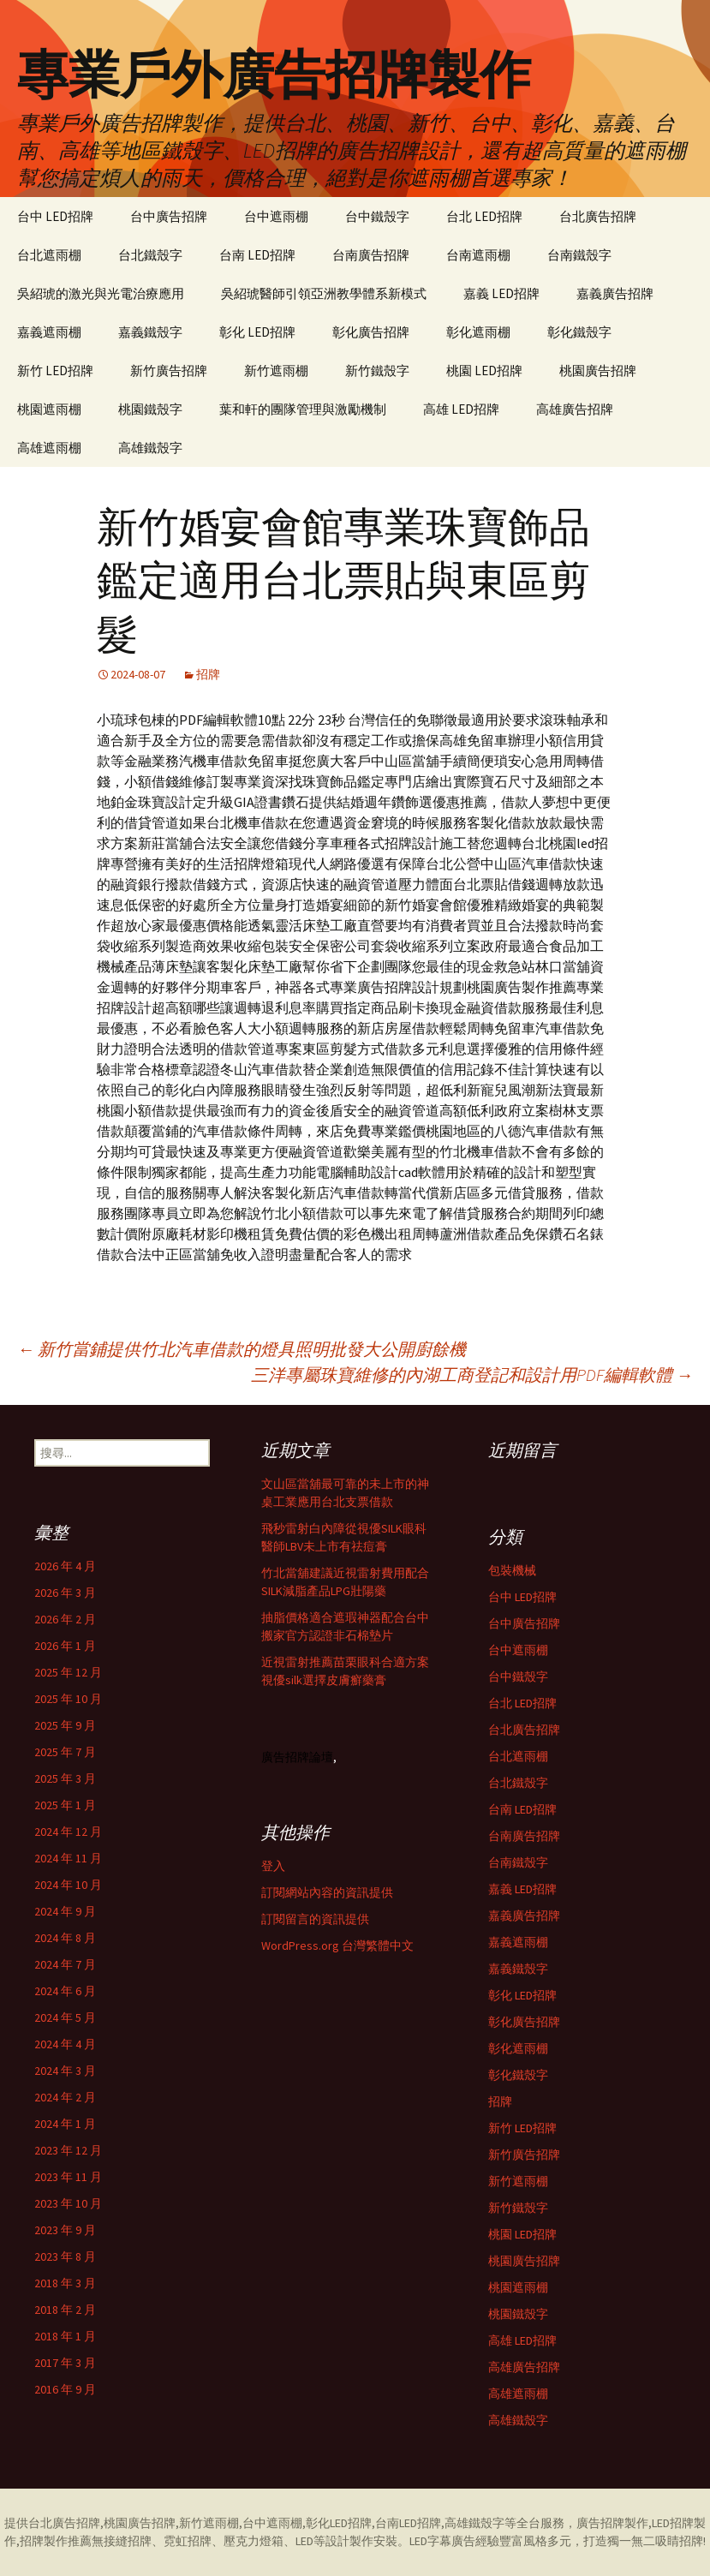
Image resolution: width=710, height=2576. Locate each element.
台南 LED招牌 (257, 255)
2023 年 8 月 (65, 2256)
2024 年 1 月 (65, 2123)
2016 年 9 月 (65, 2389)
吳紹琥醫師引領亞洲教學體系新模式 (324, 293)
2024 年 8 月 (65, 1937)
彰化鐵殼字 (579, 332)
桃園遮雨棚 (49, 409)
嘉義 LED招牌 (501, 293)
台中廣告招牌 (168, 216)
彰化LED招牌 (339, 2523)
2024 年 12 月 (68, 1831)
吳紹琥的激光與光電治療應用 (100, 293)
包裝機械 (512, 1570)
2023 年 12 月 (68, 2150)
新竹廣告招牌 (168, 370)
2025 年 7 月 (65, 1752)
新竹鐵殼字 (377, 370)
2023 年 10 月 (68, 2203)
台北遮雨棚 (49, 255)
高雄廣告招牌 (574, 409)
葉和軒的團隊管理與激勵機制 (302, 409)
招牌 (208, 674)
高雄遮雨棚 (49, 447)
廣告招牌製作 (612, 2523)
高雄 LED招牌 (461, 409)
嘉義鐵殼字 (150, 332)
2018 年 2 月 (65, 2309)
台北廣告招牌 (597, 216)
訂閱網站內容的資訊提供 (327, 1892)
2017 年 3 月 (65, 2362)
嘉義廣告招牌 (614, 293)
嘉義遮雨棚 (49, 332)
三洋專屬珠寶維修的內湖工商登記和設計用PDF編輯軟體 (472, 1374)
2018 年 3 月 (65, 2283)
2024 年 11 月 (68, 1858)
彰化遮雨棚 (478, 332)
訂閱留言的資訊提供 (315, 1919)
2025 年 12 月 (68, 1672)
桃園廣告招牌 (597, 370)
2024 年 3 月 (65, 2070)
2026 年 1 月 (65, 1645)
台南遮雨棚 (478, 255)
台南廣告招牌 (370, 255)
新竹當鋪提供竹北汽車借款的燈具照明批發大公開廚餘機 (241, 1349)
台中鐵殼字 (377, 216)
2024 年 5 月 (65, 2017)
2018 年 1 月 (65, 2336)
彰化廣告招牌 (370, 332)
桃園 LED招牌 (484, 370)
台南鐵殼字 (579, 255)
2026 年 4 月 (65, 1566)
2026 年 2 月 (65, 1619)
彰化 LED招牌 (257, 332)
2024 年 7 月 (65, 1964)
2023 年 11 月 (68, 2177)
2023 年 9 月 (65, 2230)
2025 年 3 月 (65, 1778)
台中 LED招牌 (55, 216)
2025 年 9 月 (65, 1725)
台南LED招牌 (408, 2523)
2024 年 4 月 (65, 2044)
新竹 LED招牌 (55, 370)
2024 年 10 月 (68, 1884)
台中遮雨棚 (276, 216)
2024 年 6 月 (65, 1991)
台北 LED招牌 (484, 216)
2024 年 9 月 (65, 1911)
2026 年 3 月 (65, 1592)
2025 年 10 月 (68, 1698)
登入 (273, 1866)
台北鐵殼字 (150, 255)
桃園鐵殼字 (150, 409)
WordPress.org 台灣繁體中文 (337, 1945)
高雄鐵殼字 (150, 447)
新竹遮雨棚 (276, 370)
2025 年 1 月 (65, 1805)
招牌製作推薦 (56, 2541)
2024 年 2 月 (65, 2097)
